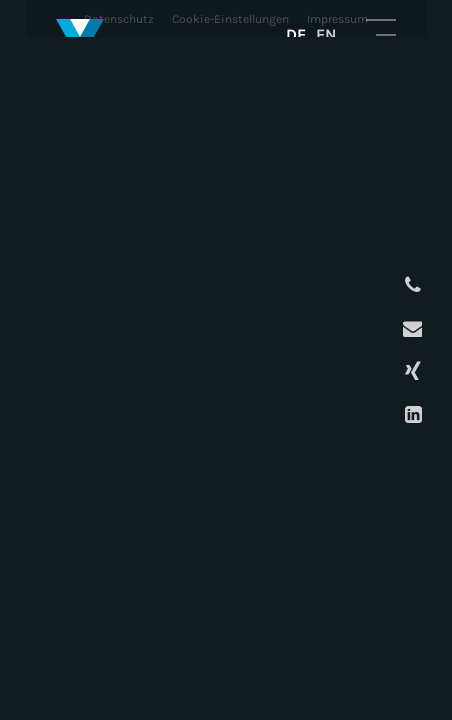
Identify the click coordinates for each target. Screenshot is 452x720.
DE (296, 34)
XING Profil (410, 371)
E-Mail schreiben (410, 328)
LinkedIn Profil (410, 414)
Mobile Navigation (381, 34)
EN (326, 34)
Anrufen (410, 285)
